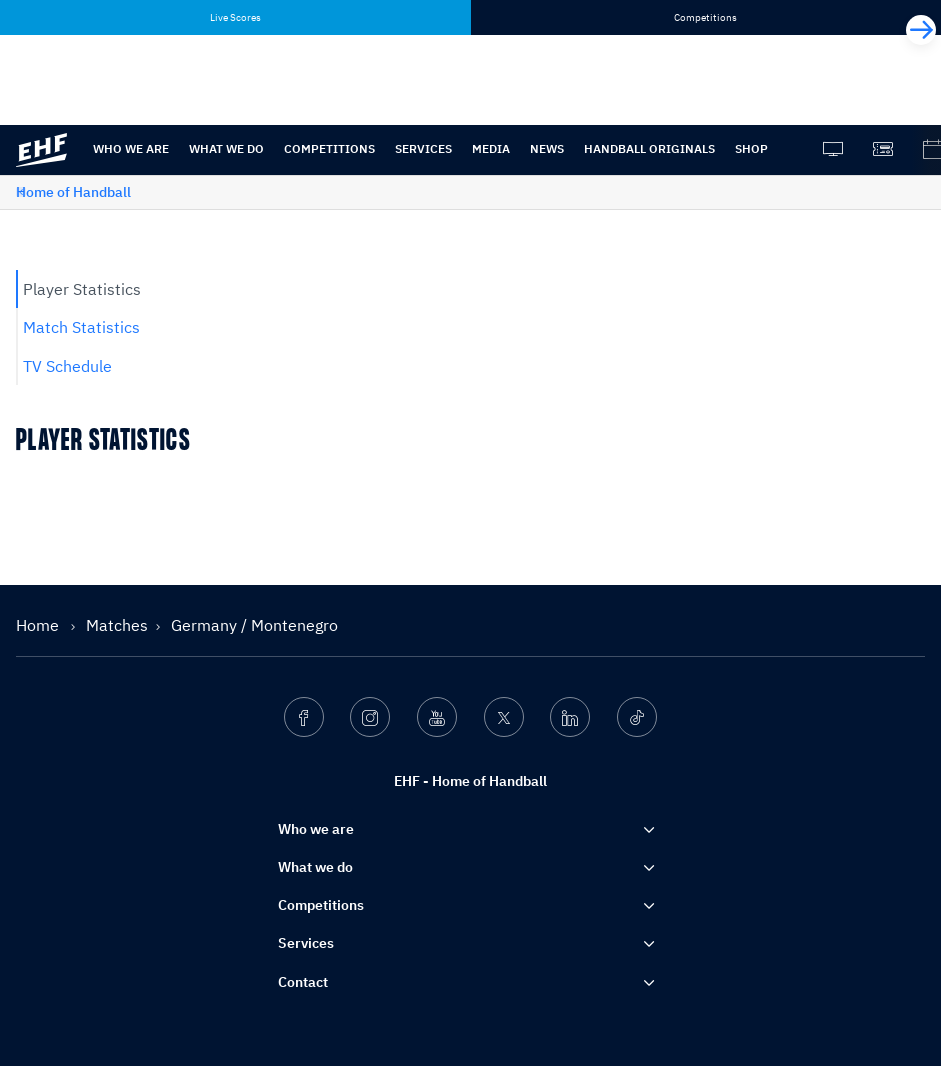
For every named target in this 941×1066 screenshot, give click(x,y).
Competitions (329, 148)
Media (491, 148)
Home (39, 625)
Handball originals (649, 148)
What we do (226, 148)
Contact (303, 982)
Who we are (131, 148)
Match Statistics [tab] (81, 327)
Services (423, 148)
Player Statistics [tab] (82, 289)
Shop (751, 148)
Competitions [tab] (705, 17)
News (547, 148)
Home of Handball (73, 192)
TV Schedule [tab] (67, 366)
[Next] (921, 30)
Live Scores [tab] (235, 17)
